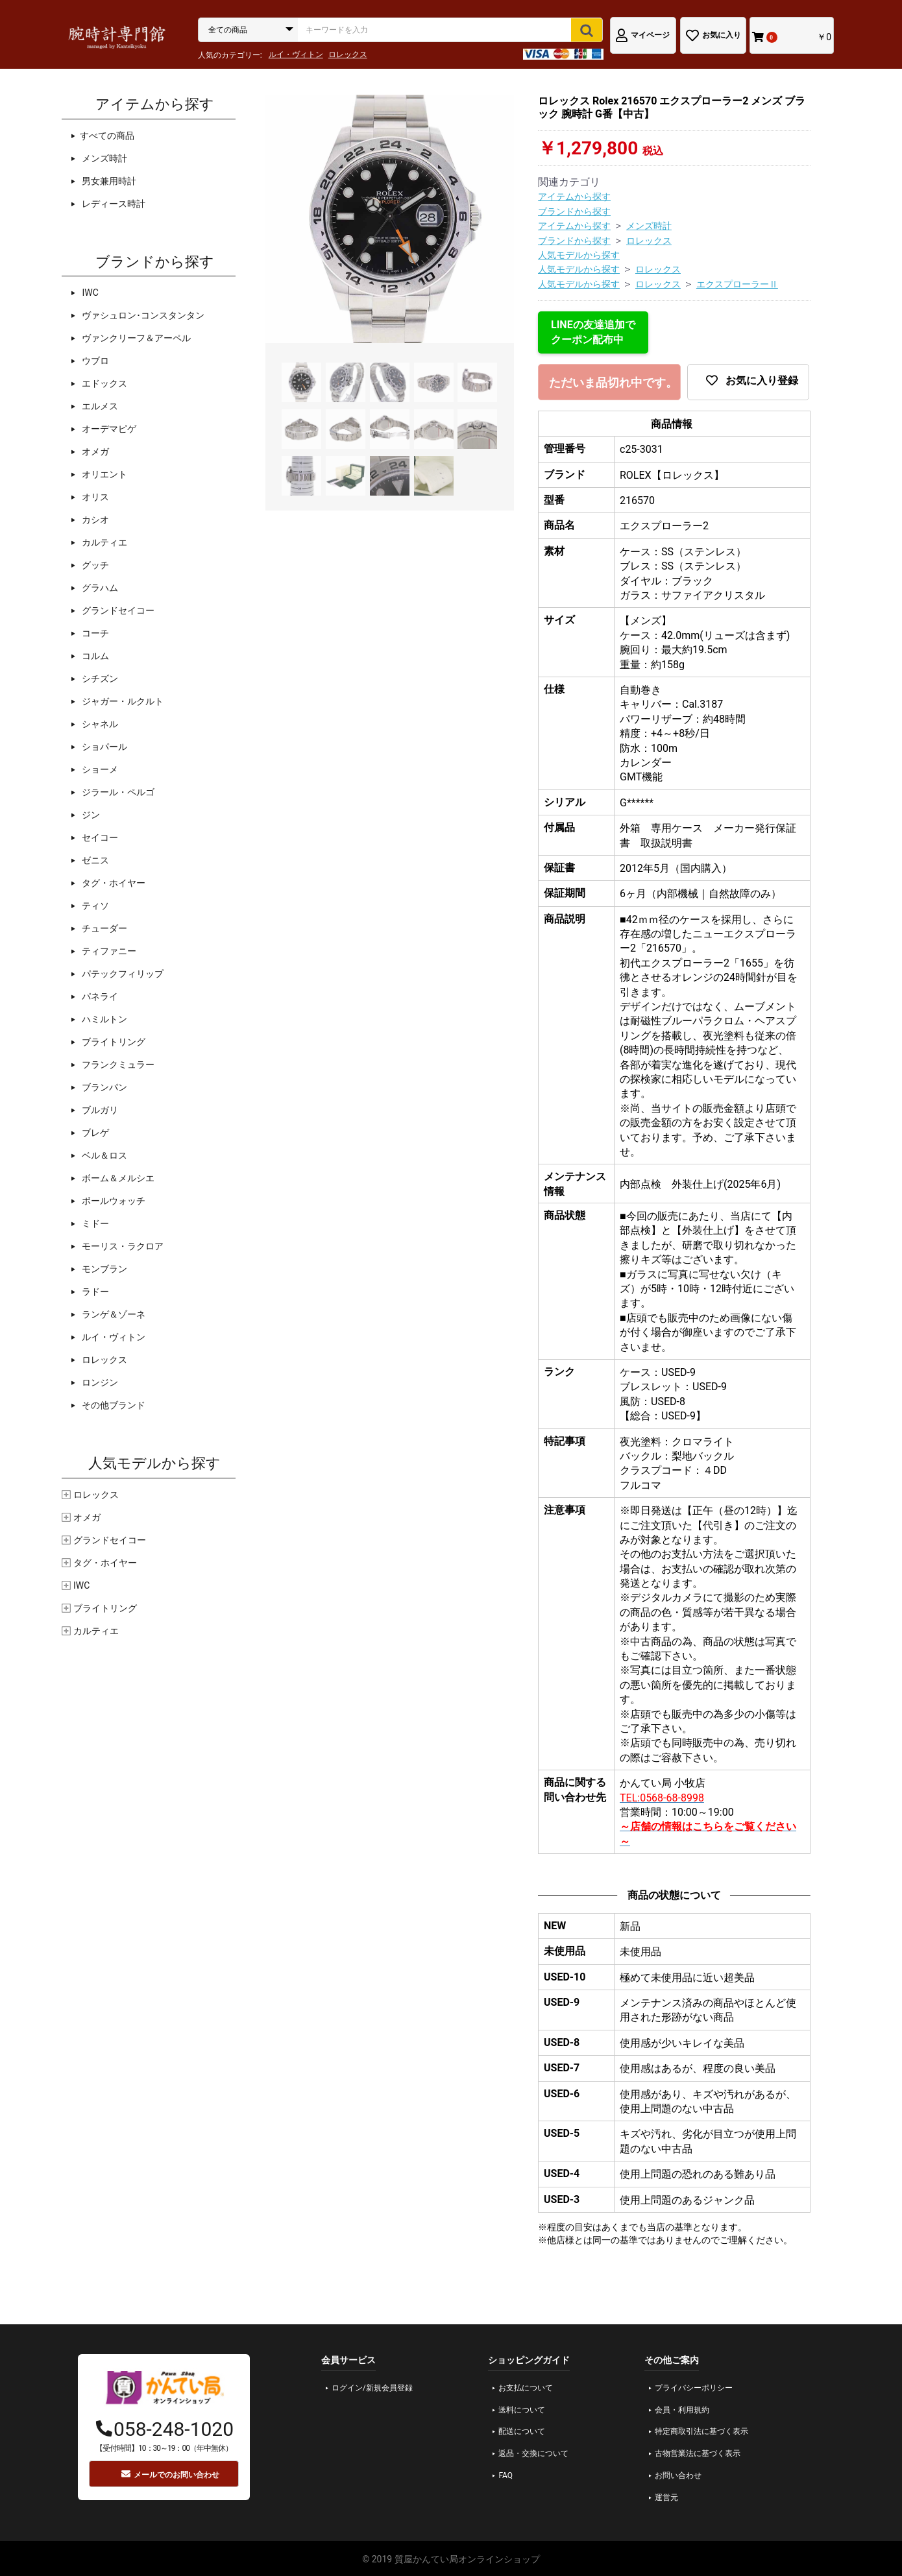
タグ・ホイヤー (112, 883)
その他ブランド (112, 1405)
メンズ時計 (103, 158)
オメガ (94, 451)
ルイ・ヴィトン (296, 54)
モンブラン (103, 1269)
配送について (521, 2431)
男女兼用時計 (108, 181)
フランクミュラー (117, 1064)
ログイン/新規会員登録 (372, 2387)
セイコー (99, 837)
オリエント (103, 474)
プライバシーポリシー (694, 2387)
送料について (521, 2409)
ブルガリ (99, 1110)
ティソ (94, 905)
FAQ (505, 2475)
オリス (94, 497)
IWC (89, 292)
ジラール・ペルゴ (117, 792)
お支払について (525, 2387)
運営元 (666, 2497)
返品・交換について (533, 2453)
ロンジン (99, 1382)
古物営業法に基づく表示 (697, 2453)
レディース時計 (112, 204)
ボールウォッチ (112, 1201)
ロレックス (347, 54)
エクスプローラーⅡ (737, 284)
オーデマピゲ (108, 429)
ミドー (94, 1223)
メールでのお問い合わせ (170, 2474)
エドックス (103, 383)
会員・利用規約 (682, 2409)
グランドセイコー (117, 610)
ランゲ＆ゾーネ (112, 1314)
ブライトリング (112, 1042)
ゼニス (94, 860)
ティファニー (108, 951)
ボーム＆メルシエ (117, 1178)
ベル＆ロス (103, 1155)
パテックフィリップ (122, 974)
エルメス (99, 406)
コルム (94, 656)
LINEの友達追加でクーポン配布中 (593, 332)
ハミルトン (103, 1019)
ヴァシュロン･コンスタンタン (142, 315)
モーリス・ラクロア (122, 1246)
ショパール (103, 746)
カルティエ (103, 542)
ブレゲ (94, 1132)
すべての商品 (107, 135)
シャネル (99, 724)
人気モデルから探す (579, 255)
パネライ (99, 996)
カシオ (94, 519)
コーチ (94, 633)
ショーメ (99, 769)
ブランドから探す (574, 211)
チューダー (103, 928)
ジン (90, 815)
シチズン (99, 678)
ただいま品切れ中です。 (613, 382)
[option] (389, 219)
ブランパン (103, 1087)
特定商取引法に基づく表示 (701, 2431)
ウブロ (94, 360)
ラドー (94, 1291)
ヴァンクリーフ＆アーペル (135, 338)
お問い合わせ (678, 2475)
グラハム (99, 588)
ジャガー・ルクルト (122, 701)
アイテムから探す (574, 196)
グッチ (94, 565)
